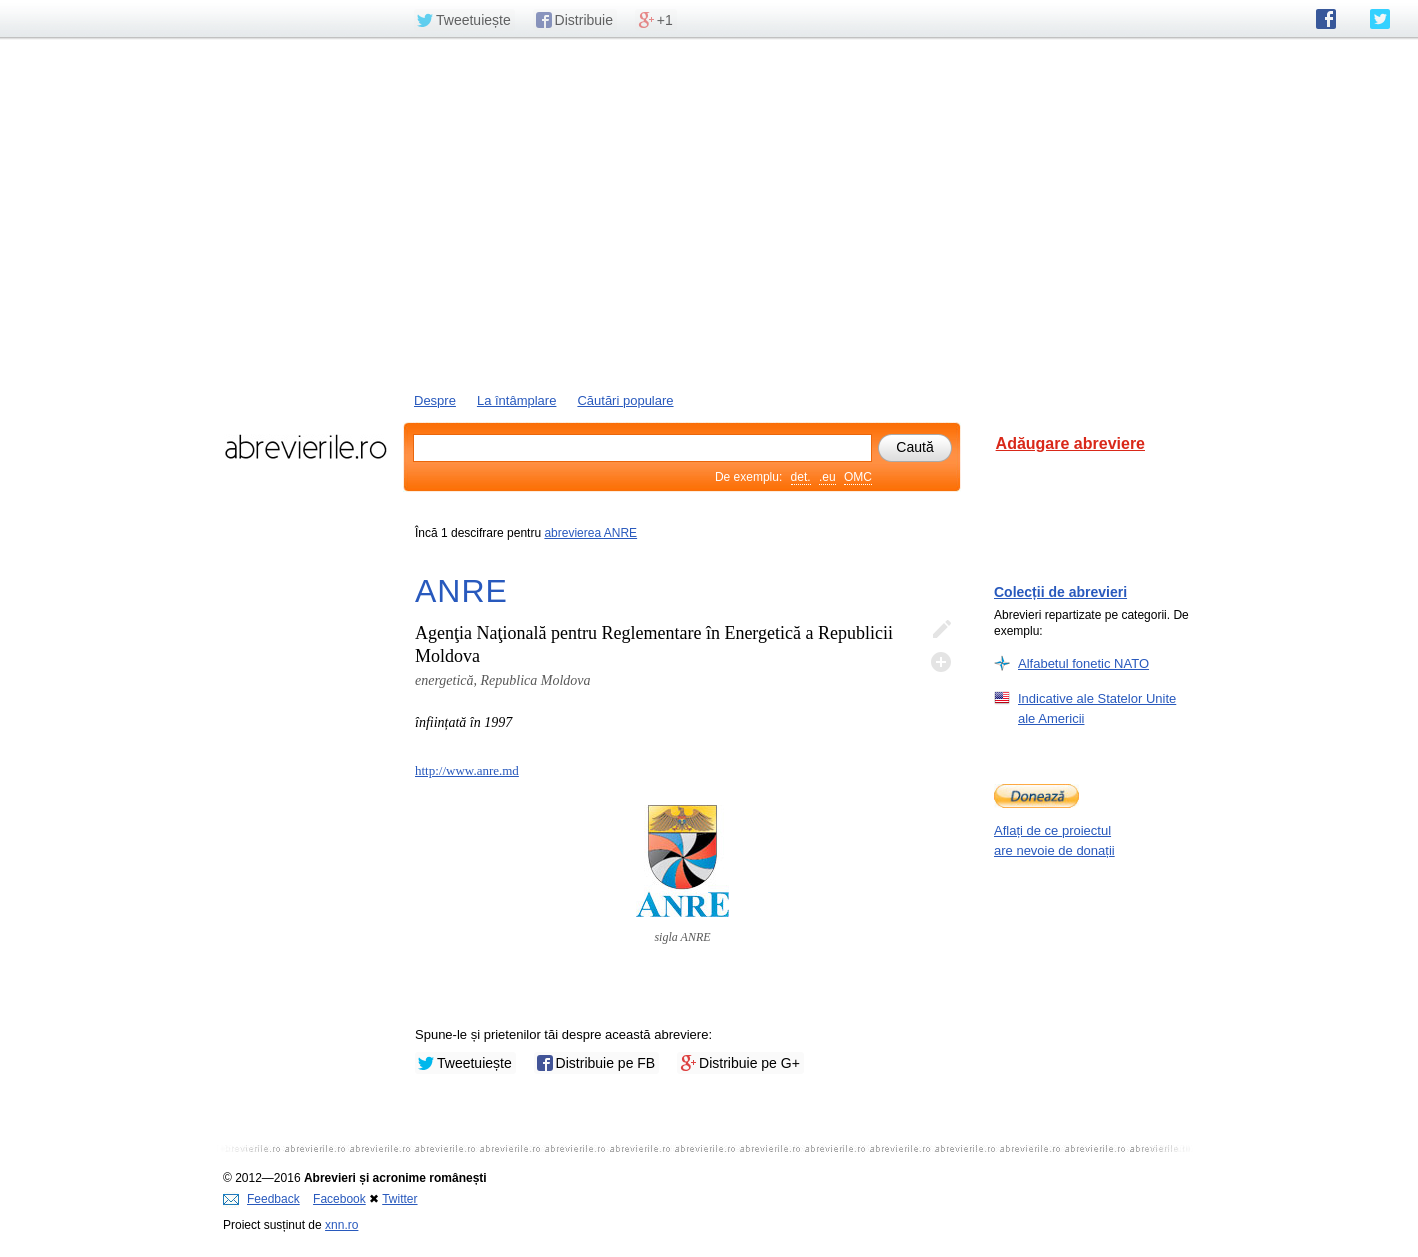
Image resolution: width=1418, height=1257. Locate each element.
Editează (941, 630)
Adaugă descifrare (941, 662)
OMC (858, 477)
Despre (435, 400)
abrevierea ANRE (590, 533)
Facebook (339, 1199)
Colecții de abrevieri (1060, 592)
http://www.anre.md (467, 770)
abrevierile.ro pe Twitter (1380, 19)
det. (801, 477)
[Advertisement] (709, 213)
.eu (827, 477)
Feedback (261, 1199)
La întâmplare (517, 400)
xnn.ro (341, 1225)
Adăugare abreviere (1070, 443)
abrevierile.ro (305, 447)
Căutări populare (625, 400)
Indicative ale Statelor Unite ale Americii (1097, 708)
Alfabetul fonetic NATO (1083, 663)
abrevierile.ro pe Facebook (1326, 19)
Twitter (399, 1199)
